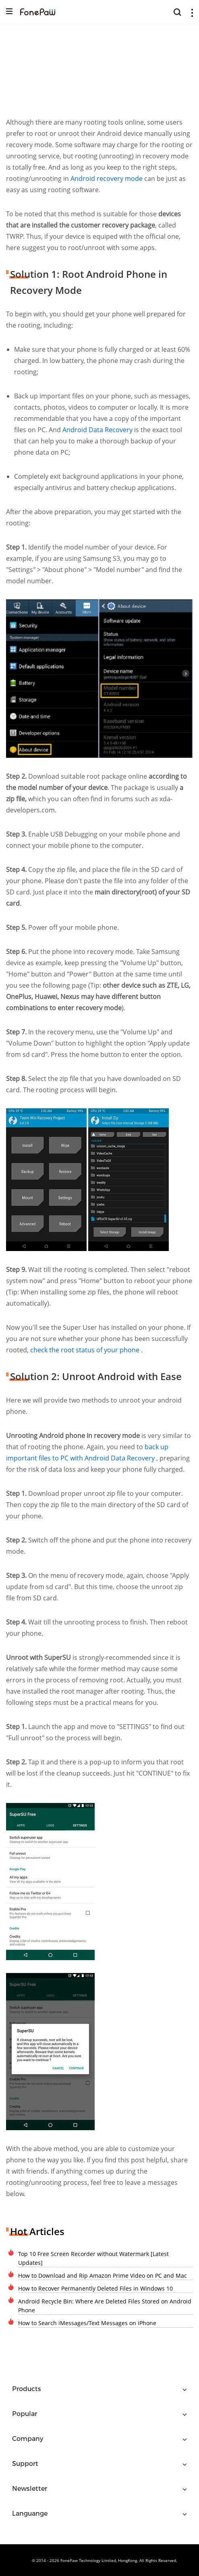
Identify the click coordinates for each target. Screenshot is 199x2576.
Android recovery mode (106, 178)
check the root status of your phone (85, 1349)
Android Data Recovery (98, 429)
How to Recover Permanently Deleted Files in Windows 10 (95, 2288)
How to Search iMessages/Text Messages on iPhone (87, 2323)
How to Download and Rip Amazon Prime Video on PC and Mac (102, 2275)
